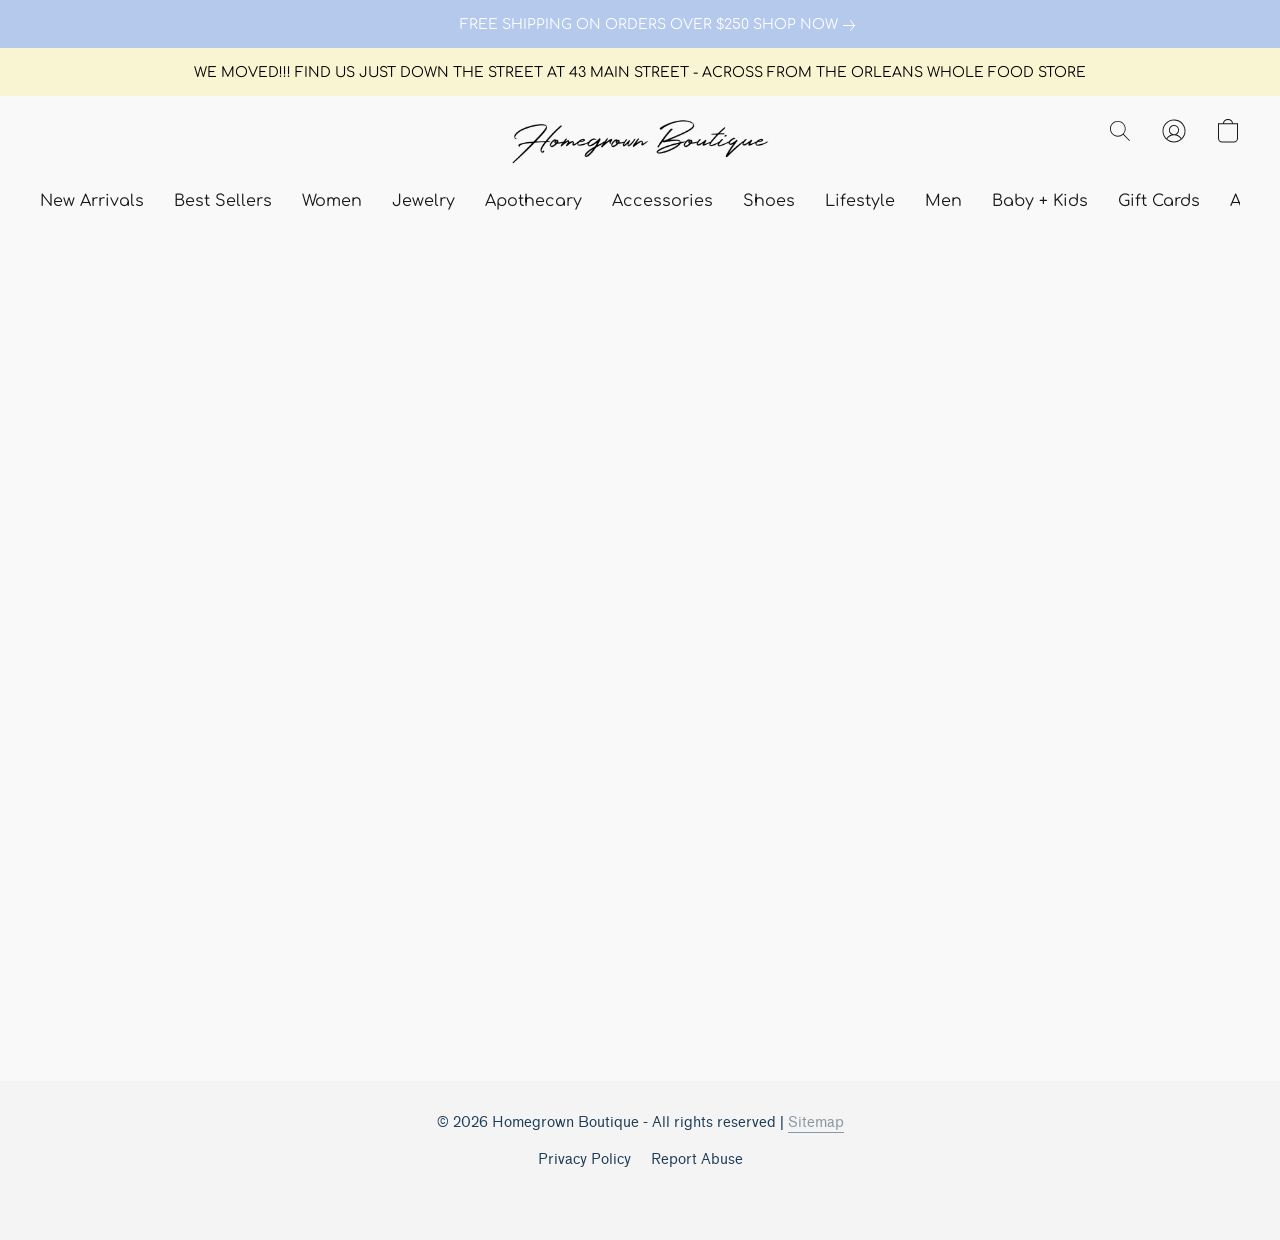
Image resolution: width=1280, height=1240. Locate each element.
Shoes (769, 201)
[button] (640, 143)
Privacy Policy (584, 1159)
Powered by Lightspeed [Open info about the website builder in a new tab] (640, 1196)
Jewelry (423, 201)
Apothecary (533, 201)
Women (332, 201)
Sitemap (816, 1122)
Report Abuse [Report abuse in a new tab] (697, 1159)
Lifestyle (860, 201)
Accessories (662, 201)
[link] (640, 25)
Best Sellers (223, 201)
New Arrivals (92, 201)
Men (943, 201)
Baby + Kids (1040, 201)
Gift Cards (1159, 201)
